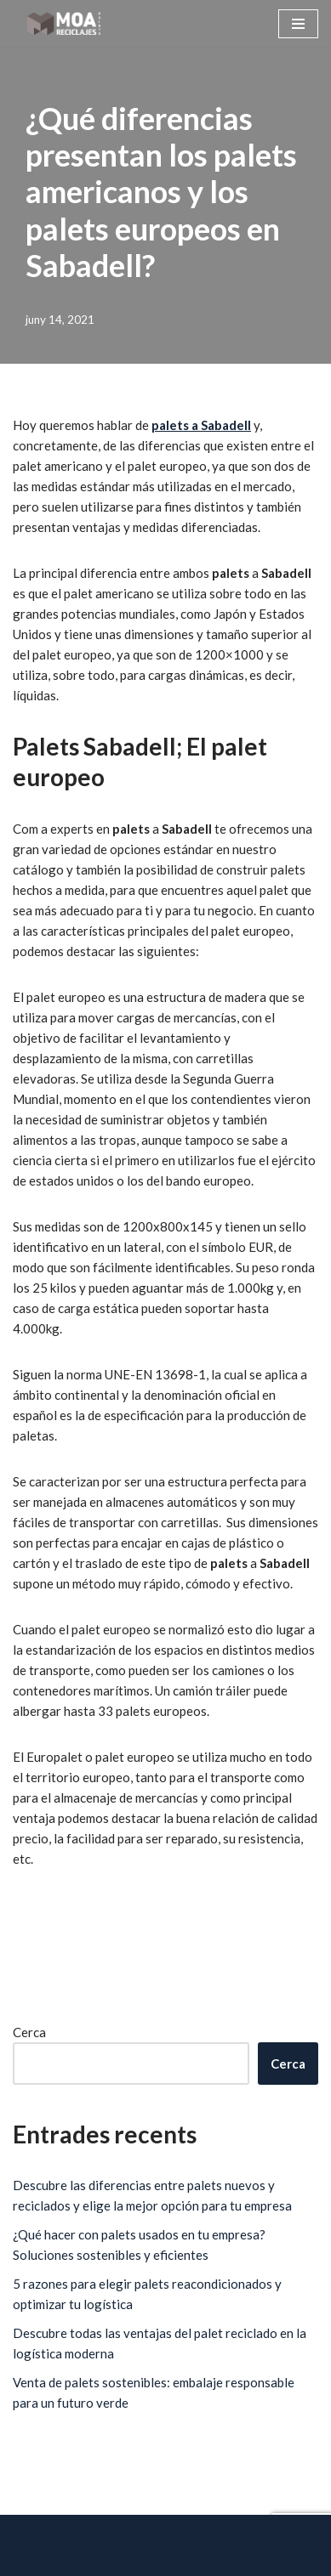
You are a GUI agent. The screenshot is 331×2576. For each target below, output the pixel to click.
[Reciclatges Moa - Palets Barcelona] (64, 23)
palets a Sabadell (201, 425)
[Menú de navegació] (298, 23)
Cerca (29, 2032)
